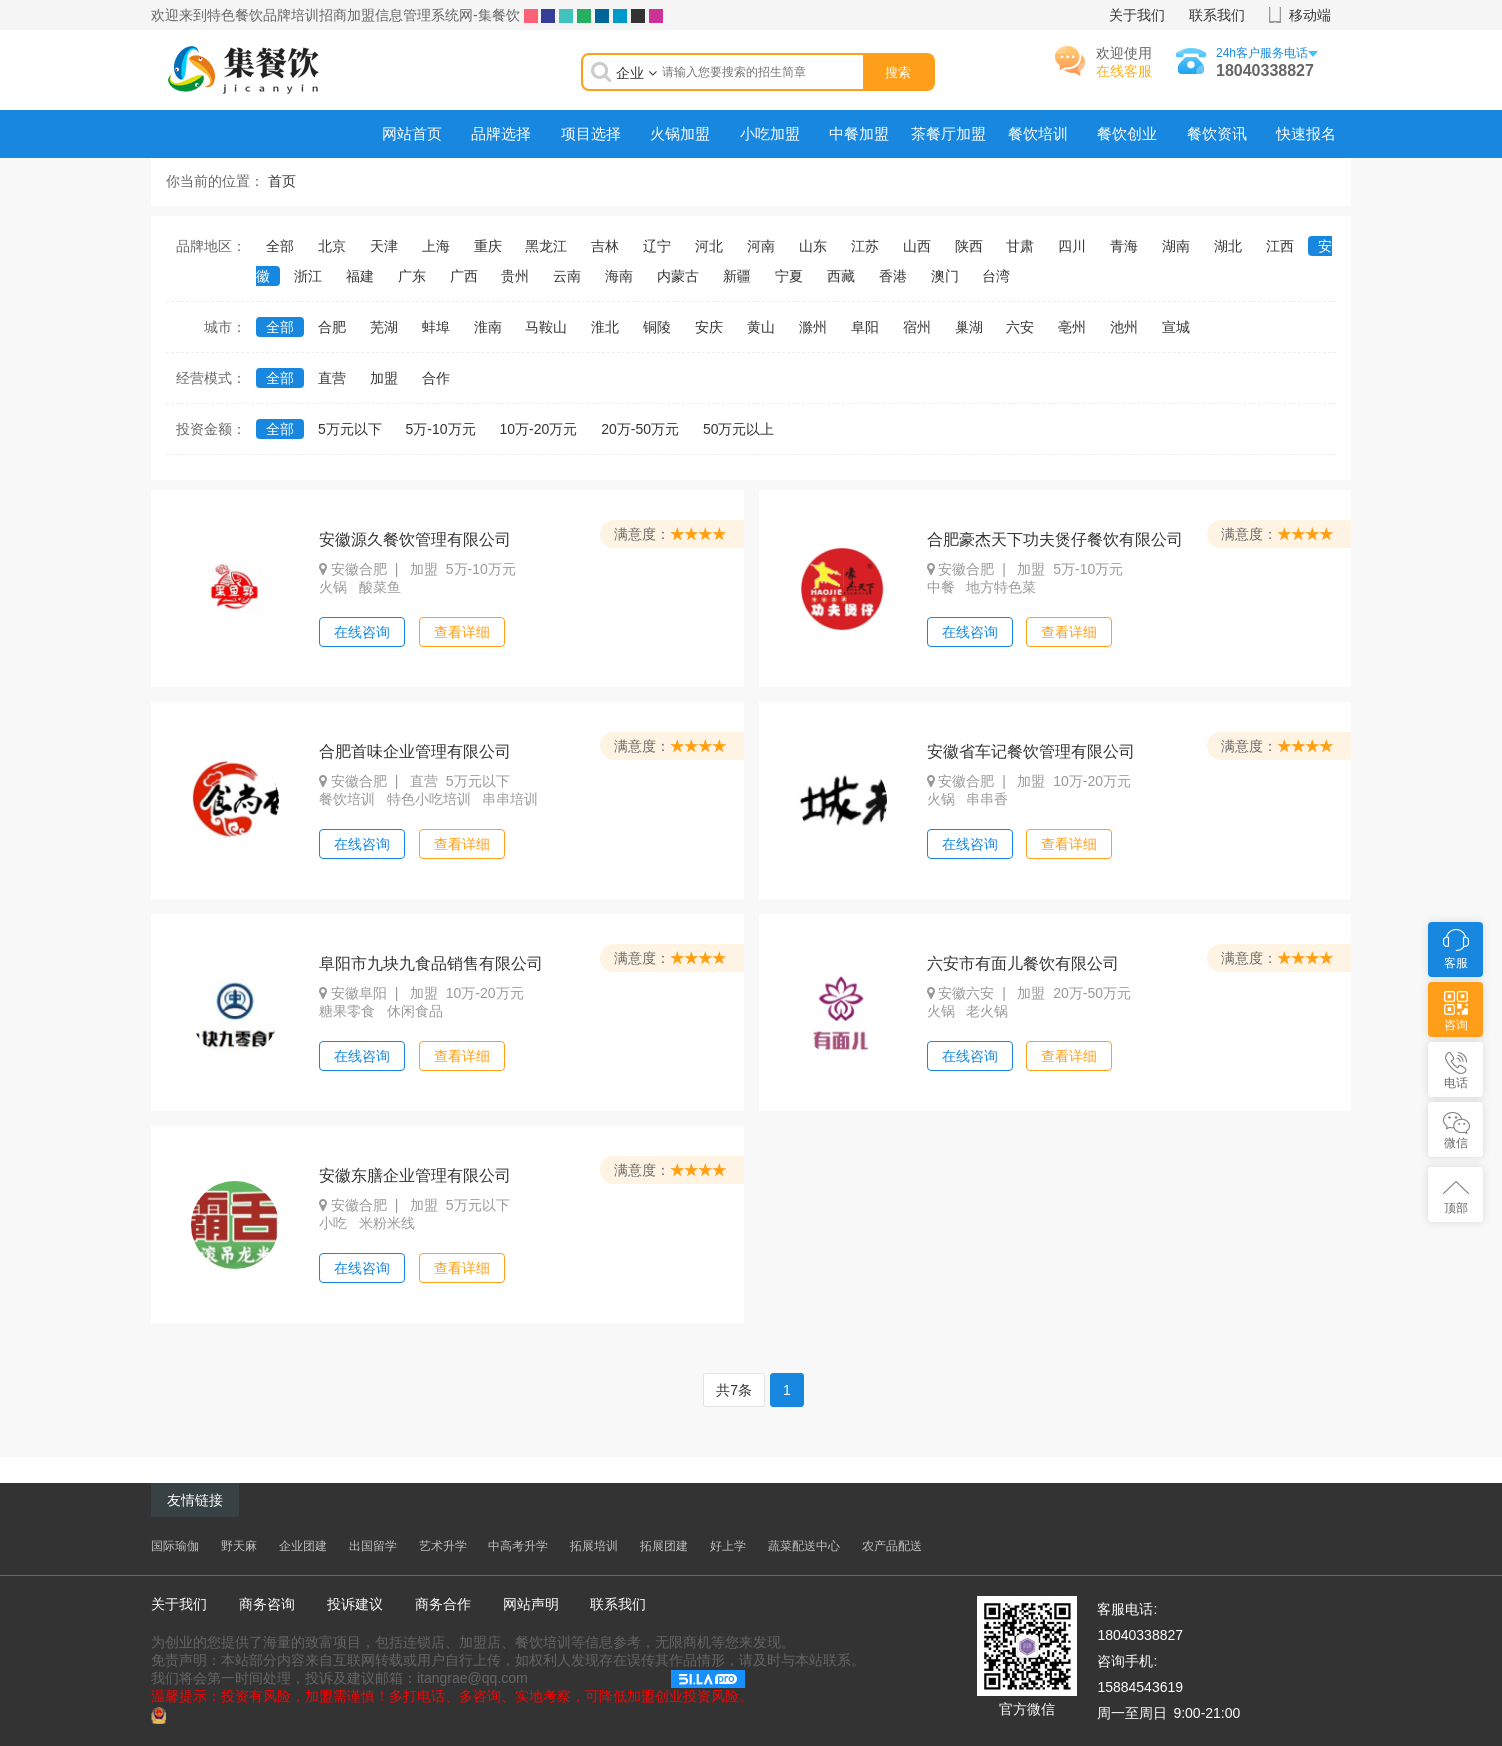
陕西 (969, 246)
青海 (1124, 246)
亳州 (1072, 327)
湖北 (1228, 246)
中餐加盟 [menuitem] (859, 134)
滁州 (813, 327)
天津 (384, 246)
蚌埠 (436, 327)
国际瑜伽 (175, 1546)
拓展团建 (664, 1546)
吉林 (605, 246)
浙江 (308, 276)
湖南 (1176, 246)
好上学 (728, 1546)
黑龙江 (546, 246)
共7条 (734, 1390)
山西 (917, 246)
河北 (709, 246)
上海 (436, 246)
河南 (761, 246)
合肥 (332, 327)
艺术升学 (443, 1546)
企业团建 (303, 1546)
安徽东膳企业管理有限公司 (415, 1175)
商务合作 (443, 1604)
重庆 (488, 246)
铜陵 (657, 327)
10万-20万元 (539, 429)
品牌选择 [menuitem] (501, 134)
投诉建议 (355, 1604)
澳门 (945, 276)
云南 (567, 276)
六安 (1020, 327)
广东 (412, 276)
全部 (280, 246)
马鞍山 (546, 327)
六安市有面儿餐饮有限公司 (1023, 963)
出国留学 (373, 1546)
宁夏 (789, 276)
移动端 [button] (1310, 15)
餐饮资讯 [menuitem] (1217, 134)
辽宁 (657, 246)
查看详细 (462, 632)
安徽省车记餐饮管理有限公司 (1031, 751)
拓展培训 (594, 1546)
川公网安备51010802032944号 (262, 1714)
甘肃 (1020, 246)
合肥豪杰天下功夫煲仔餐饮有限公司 (1055, 539)
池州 (1124, 327)
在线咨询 (362, 632)
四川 (1072, 246)
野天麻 (239, 1546)
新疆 (737, 276)
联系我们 (1217, 15)
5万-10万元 (441, 429)
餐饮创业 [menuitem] (1127, 134)
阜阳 (865, 327)
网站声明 (531, 1604)
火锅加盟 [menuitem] (680, 134)
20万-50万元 (640, 429)
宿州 (917, 327)
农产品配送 (892, 1546)
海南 (619, 276)
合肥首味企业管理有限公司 (415, 751)
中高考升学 (518, 1546)
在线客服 (1124, 71)
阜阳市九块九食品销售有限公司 (431, 963)
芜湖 (384, 327)
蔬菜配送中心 (804, 1546)
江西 (1280, 246)
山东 (813, 246)
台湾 (996, 276)
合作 (436, 378)
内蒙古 (678, 276)
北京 (332, 246)
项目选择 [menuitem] (591, 134)
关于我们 (1137, 15)
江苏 (865, 246)
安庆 (709, 327)
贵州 (515, 276)
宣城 (1176, 327)
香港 (893, 276)
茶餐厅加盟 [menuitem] (948, 134)
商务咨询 (267, 1604)
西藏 (841, 276)
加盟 (384, 378)
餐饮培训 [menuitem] (1038, 134)
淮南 (488, 327)
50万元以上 (739, 429)
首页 (282, 181)
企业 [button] (636, 73)
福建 (360, 276)
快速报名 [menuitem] (1306, 134)
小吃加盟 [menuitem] (770, 134)
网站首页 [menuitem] (412, 134)
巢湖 (969, 327)
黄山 (761, 327)
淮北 (605, 327)
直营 (332, 378)
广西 (464, 276)
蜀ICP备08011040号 (600, 1678)
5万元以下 (350, 429)
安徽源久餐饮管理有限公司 (415, 539)
